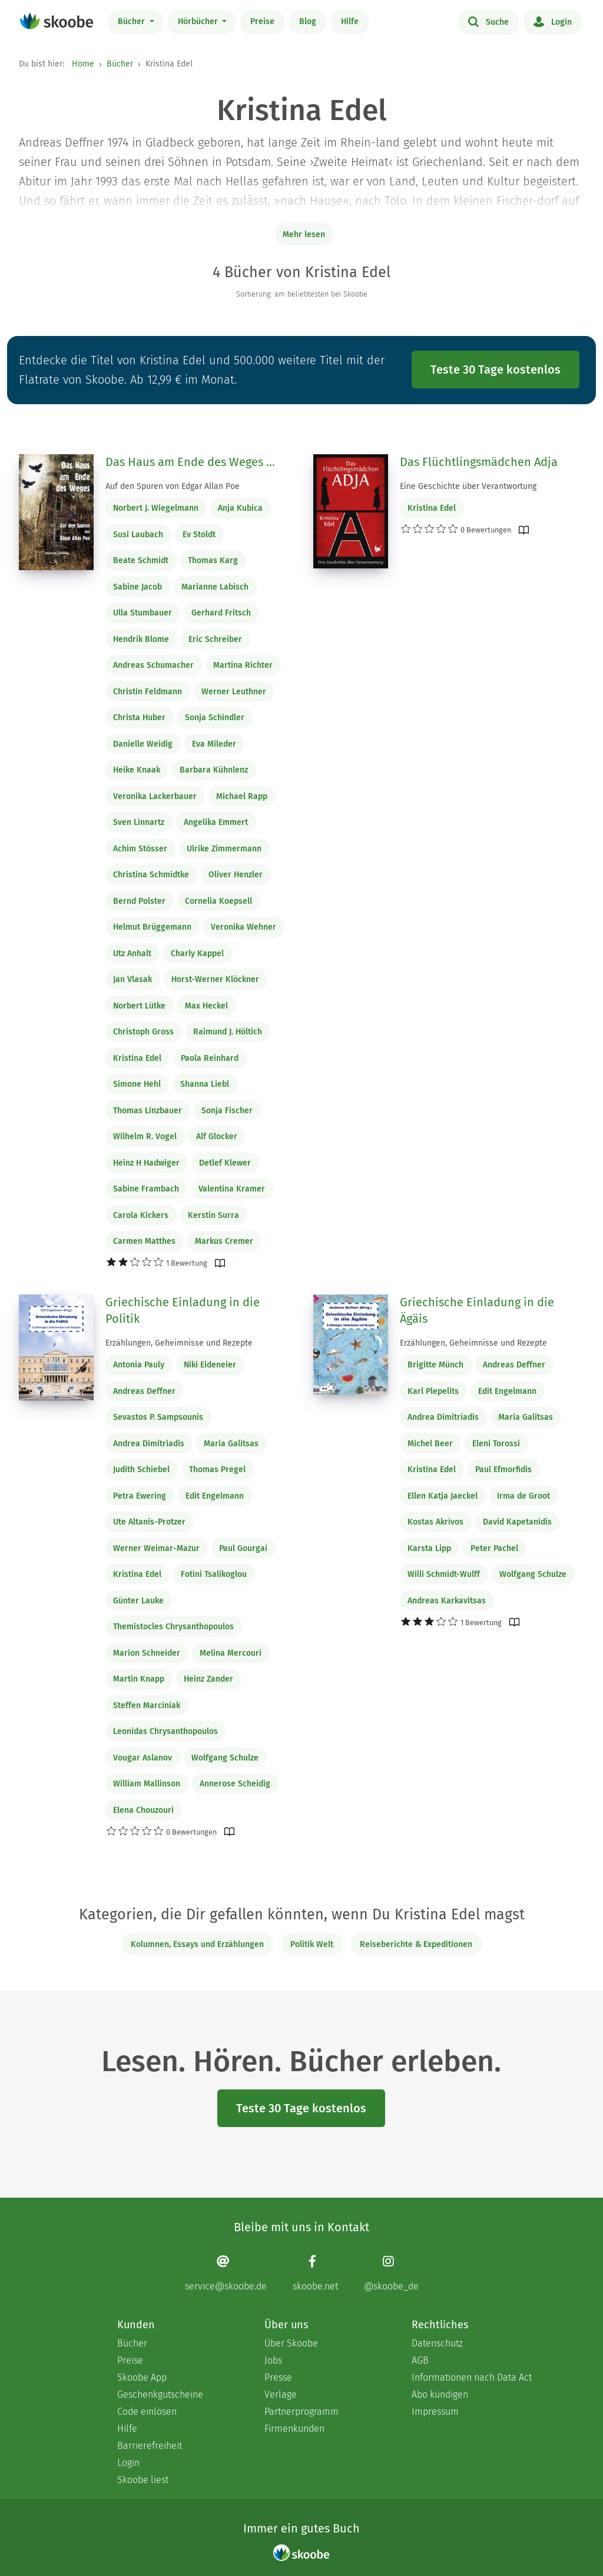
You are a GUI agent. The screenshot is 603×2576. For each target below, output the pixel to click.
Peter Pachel (494, 1548)
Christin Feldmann (147, 692)
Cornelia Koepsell (218, 901)
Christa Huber (139, 718)
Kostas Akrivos (435, 1522)
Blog (307, 21)
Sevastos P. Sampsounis (158, 1417)
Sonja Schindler (214, 718)
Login (553, 21)
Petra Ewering (139, 1496)
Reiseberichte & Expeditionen (416, 1944)
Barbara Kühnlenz (214, 770)
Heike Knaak (136, 770)
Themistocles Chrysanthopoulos (173, 1627)
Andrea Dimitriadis (148, 1444)
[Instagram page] (391, 2273)
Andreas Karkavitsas (446, 1601)
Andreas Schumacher (153, 665)
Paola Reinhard (209, 1058)
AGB (420, 2360)
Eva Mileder (214, 744)
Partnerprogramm (301, 2411)
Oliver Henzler (235, 875)
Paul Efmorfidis (503, 1470)
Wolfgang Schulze (225, 1758)
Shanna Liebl (204, 1084)
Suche (488, 21)
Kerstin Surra (213, 1215)
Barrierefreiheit (149, 2445)
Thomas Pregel (217, 1470)
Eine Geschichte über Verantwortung (468, 486)
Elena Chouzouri (143, 1810)
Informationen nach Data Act (472, 2377)
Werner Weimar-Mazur (156, 1548)
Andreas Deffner (144, 1391)
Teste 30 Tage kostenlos (495, 369)
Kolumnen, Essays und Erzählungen (197, 1944)
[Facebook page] (315, 2273)
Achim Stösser (140, 849)
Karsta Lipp (429, 1548)
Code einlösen (147, 2411)
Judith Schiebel (141, 1470)
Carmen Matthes (144, 1241)
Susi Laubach (138, 535)
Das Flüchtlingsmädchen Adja (479, 462)
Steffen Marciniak (146, 1705)
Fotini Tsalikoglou (214, 1574)
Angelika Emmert (216, 822)
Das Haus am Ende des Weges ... (190, 462)
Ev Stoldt (199, 535)
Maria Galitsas (231, 1444)
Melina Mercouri (230, 1653)
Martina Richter (243, 665)
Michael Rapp (241, 796)
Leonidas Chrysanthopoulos (165, 1731)
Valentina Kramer (231, 1189)
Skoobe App (142, 2377)
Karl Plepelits (433, 1391)
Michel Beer (430, 1444)
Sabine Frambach (146, 1189)
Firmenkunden (294, 2428)
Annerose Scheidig (235, 1784)
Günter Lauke (138, 1601)
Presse (278, 2377)
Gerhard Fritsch (221, 613)
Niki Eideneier (210, 1365)
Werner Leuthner (233, 692)
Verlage (280, 2394)
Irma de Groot (523, 1496)
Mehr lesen (304, 234)
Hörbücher (199, 21)
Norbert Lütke (139, 1006)
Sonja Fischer (227, 1111)
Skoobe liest (142, 2479)
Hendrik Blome (141, 639)
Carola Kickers (140, 1215)
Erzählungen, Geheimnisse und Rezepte (179, 1343)
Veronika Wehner (243, 927)
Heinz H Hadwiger (146, 1163)
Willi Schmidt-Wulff (443, 1574)
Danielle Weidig (143, 744)
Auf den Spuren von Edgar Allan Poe (172, 486)
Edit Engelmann (214, 1496)
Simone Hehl (137, 1084)
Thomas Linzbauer (147, 1111)
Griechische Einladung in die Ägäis (477, 1310)
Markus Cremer (224, 1241)
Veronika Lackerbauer (155, 796)
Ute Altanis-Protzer (149, 1522)
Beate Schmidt (140, 560)
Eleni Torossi (496, 1444)
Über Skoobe (291, 2343)
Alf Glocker (216, 1136)
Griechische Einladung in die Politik (182, 1310)
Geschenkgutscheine (160, 2394)
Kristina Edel (137, 1058)
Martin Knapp (138, 1679)
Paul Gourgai (243, 1548)
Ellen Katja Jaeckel (442, 1496)
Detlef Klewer (225, 1163)
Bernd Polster (139, 901)
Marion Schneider (146, 1653)
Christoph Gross (143, 1032)
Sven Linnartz (138, 822)
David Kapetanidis (517, 1522)
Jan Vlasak (132, 979)
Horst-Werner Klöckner (215, 979)
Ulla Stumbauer (142, 613)
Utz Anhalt (132, 953)
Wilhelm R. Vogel (145, 1136)
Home (83, 64)
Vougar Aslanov (142, 1758)
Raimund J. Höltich (227, 1032)
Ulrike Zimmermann (224, 849)
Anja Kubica (240, 508)
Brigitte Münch (435, 1365)
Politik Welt (311, 1944)
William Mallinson (146, 1784)
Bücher (132, 21)
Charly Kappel (197, 953)
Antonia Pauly (138, 1365)
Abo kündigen (440, 2394)
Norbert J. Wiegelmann (155, 508)
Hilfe (350, 21)
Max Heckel (206, 1006)
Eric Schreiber (215, 639)
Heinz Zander (208, 1679)
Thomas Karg (213, 560)
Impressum (435, 2411)
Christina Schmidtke (151, 875)
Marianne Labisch (215, 587)
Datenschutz (437, 2343)
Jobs (273, 2360)
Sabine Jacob (137, 587)
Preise (262, 21)
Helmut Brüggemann (152, 927)
